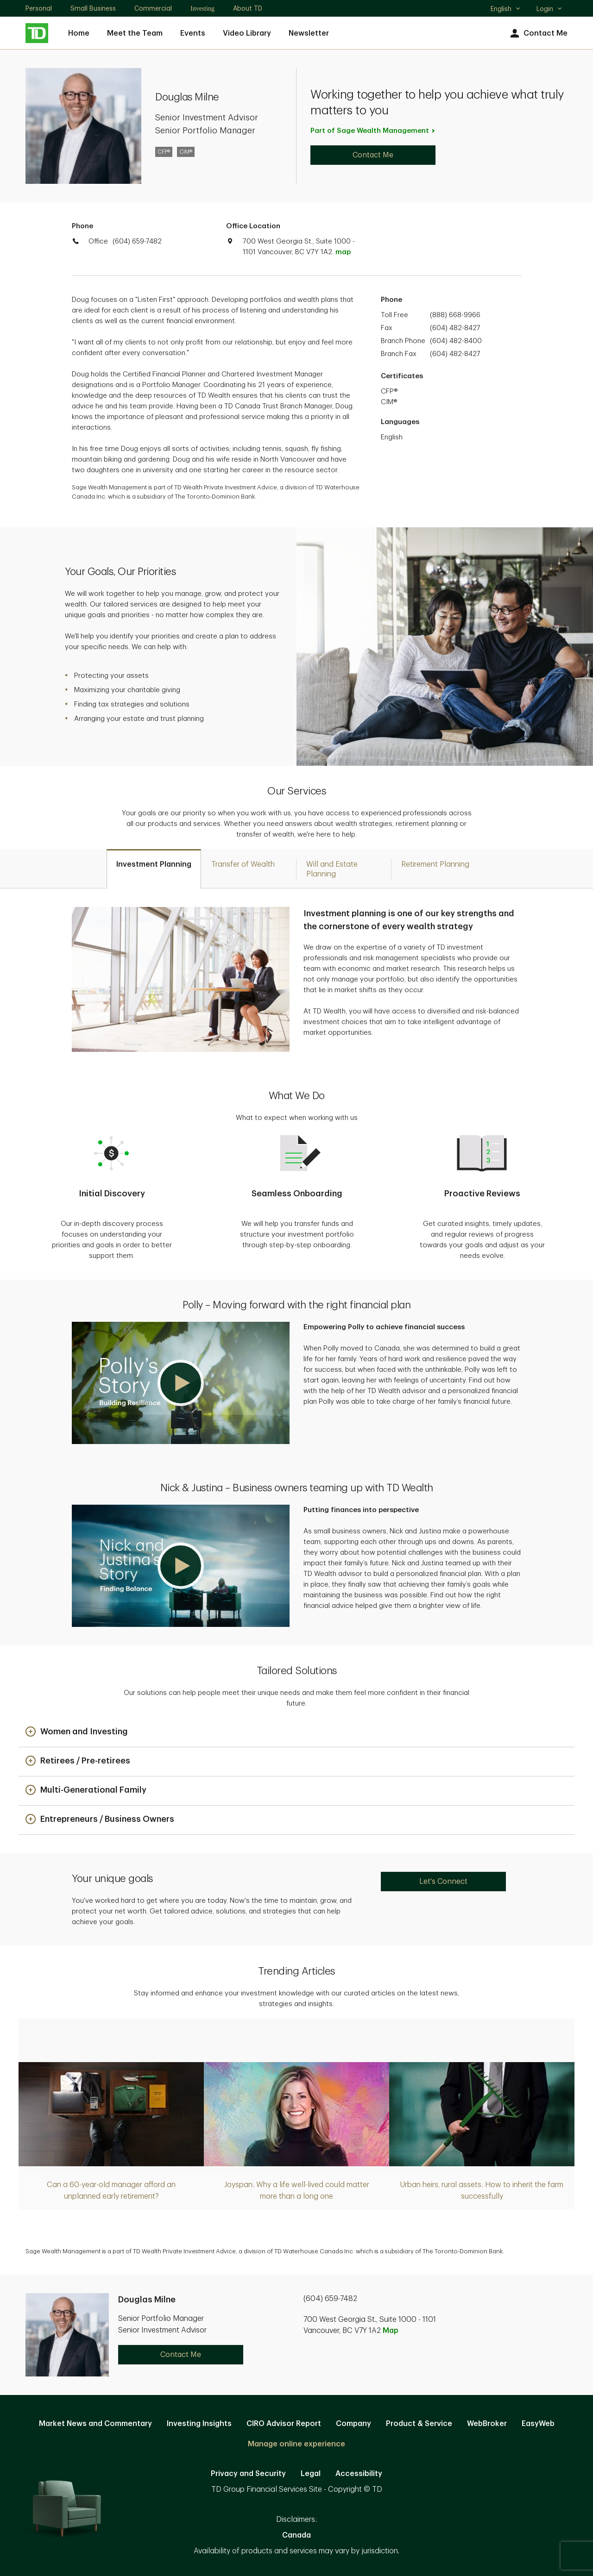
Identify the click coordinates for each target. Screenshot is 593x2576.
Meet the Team (135, 33)
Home (78, 33)
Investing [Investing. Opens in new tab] (202, 8)
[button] (181, 1383)
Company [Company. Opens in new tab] (353, 2423)
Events (192, 33)
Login (549, 9)
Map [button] (390, 2330)
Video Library (247, 33)
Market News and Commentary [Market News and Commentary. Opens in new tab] (95, 2423)
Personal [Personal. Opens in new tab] (38, 8)
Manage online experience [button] (296, 2444)
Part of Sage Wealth (373, 130)
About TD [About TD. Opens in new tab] (247, 8)
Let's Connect (443, 1881)
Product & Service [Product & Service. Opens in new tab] (419, 2423)
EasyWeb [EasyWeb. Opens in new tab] (538, 2423)
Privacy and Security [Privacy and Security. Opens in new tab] (248, 2473)
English (506, 10)
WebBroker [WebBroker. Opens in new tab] (487, 2423)
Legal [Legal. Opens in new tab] (311, 2473)
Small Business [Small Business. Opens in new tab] (93, 8)
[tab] (154, 868)
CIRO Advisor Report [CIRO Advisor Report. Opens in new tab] (283, 2423)
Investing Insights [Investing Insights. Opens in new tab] (199, 2423)
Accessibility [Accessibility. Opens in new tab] (358, 2473)
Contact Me (538, 33)
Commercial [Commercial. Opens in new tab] (153, 8)
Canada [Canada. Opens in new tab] (296, 2535)
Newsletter (309, 33)
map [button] (343, 252)
